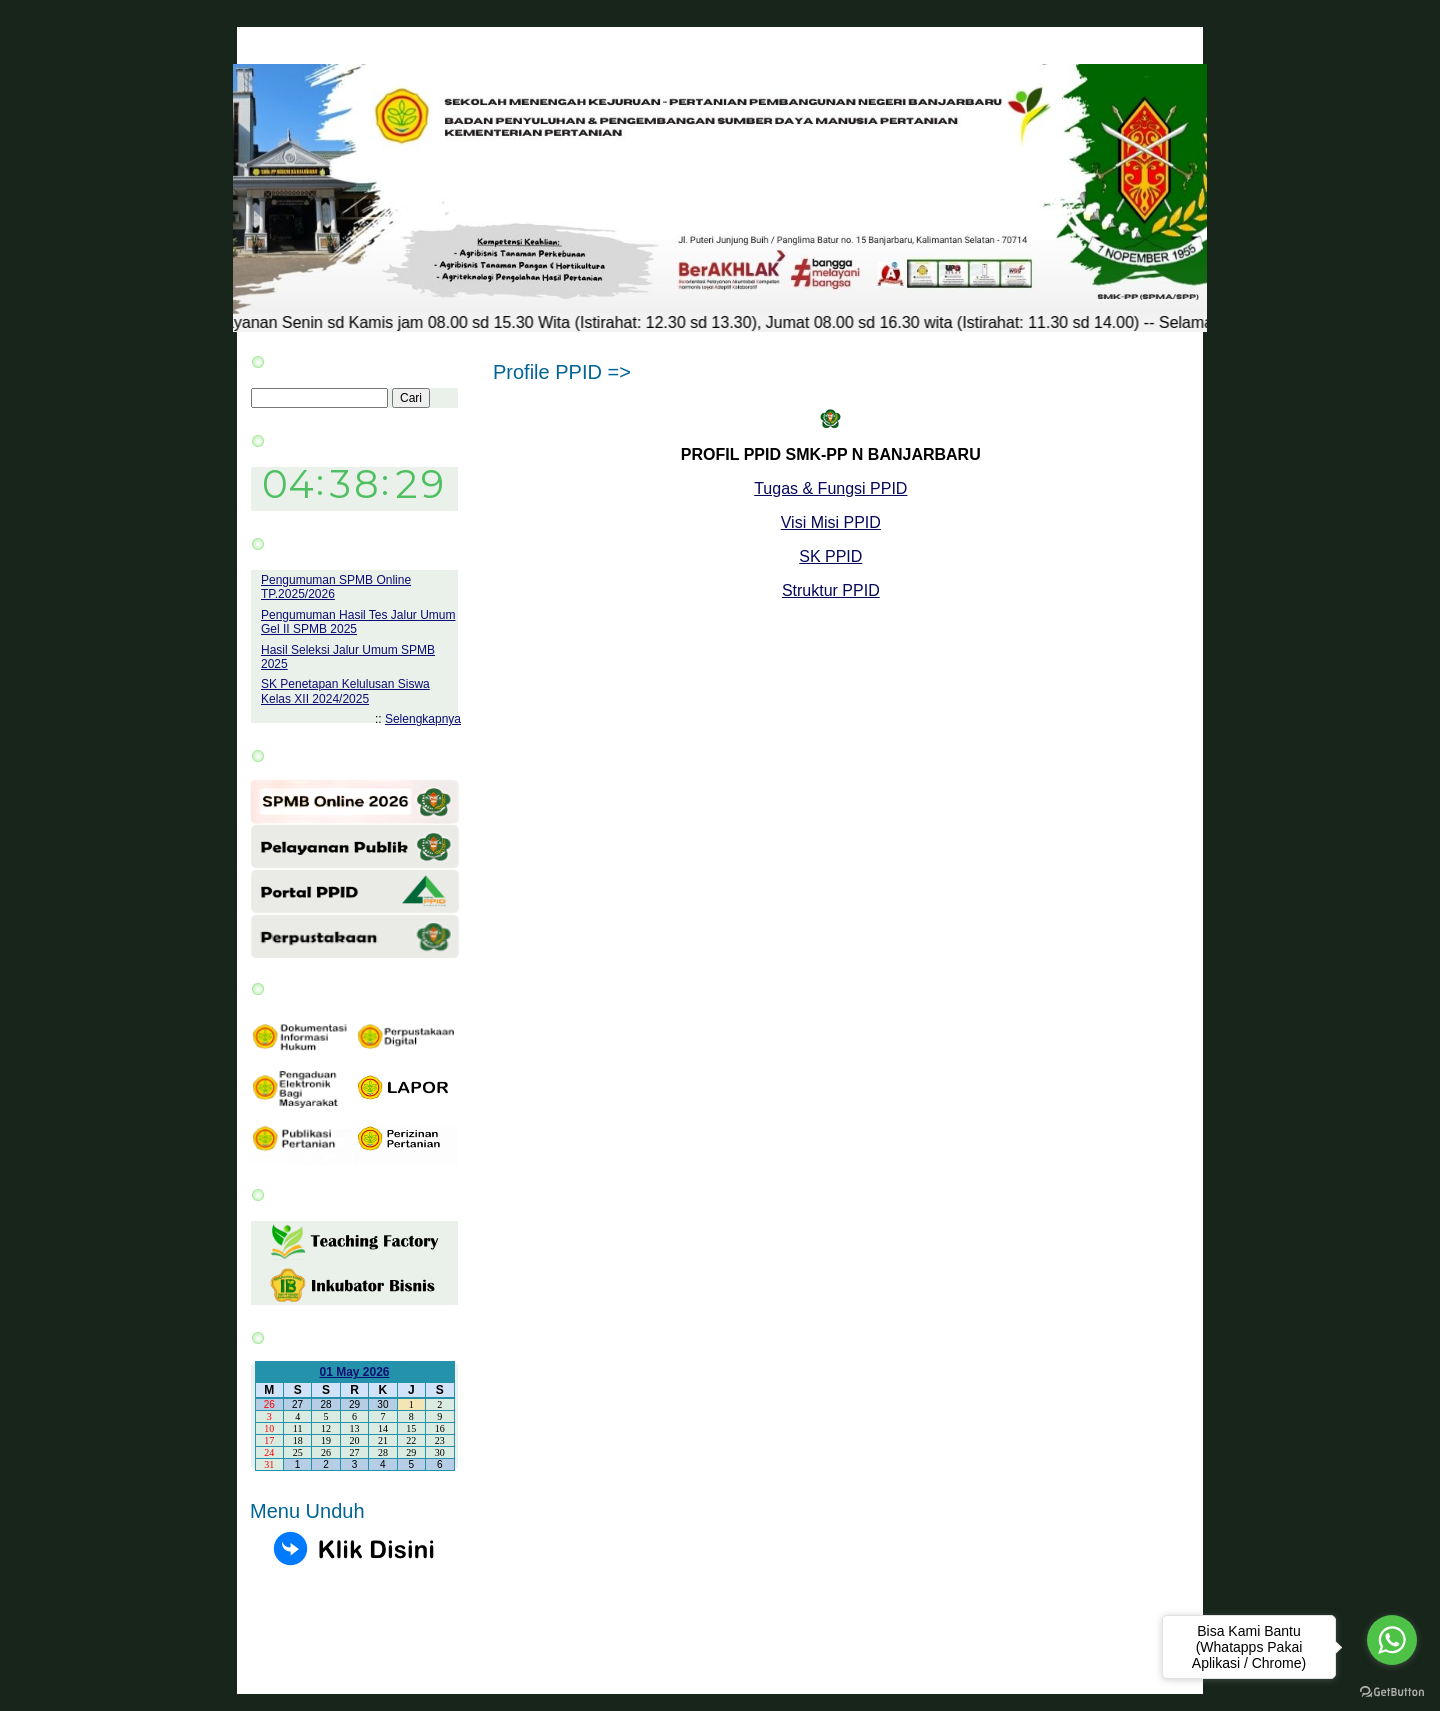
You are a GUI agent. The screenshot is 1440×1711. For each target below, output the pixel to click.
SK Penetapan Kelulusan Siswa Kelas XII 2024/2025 (345, 691)
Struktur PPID (831, 590)
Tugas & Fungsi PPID (830, 488)
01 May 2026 (354, 1372)
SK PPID (830, 556)
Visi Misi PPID (831, 522)
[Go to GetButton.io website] (1392, 1691)
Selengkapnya (423, 719)
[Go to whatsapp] (1392, 1640)
